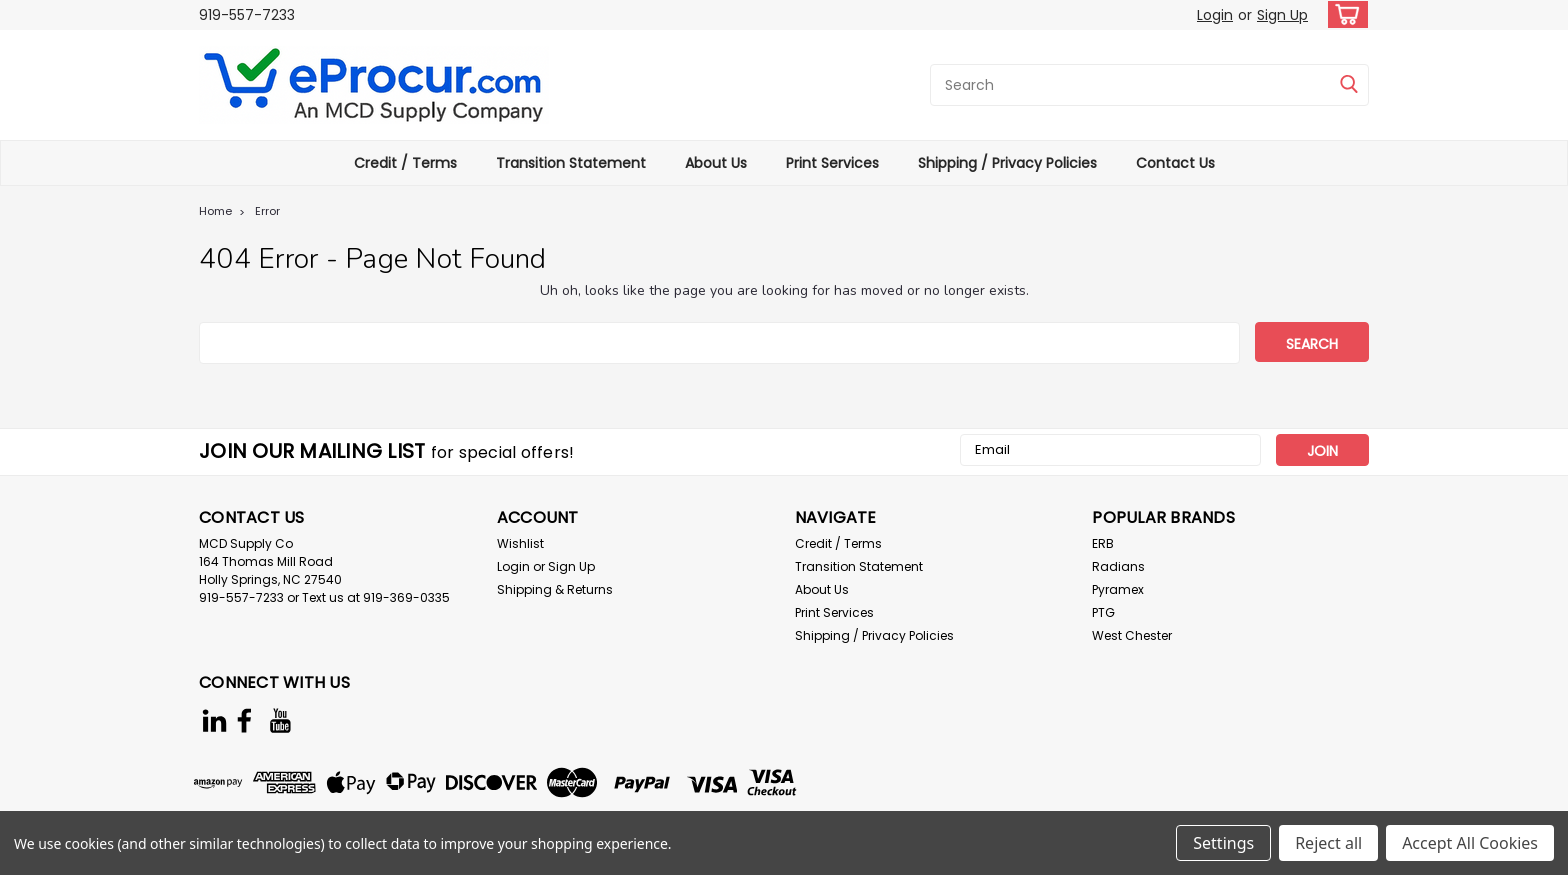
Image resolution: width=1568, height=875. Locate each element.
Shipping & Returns (555, 589)
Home (215, 211)
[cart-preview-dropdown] (1343, 14)
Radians (1118, 566)
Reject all (1328, 843)
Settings (1223, 843)
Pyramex (1118, 589)
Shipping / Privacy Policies (1007, 163)
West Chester (1132, 635)
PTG (1103, 612)
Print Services (832, 163)
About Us (716, 163)
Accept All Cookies (1470, 843)
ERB (1103, 543)
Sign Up (1282, 15)
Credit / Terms (405, 163)
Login (1215, 15)
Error (267, 211)
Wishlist (520, 543)
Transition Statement (571, 163)
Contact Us (1175, 163)
